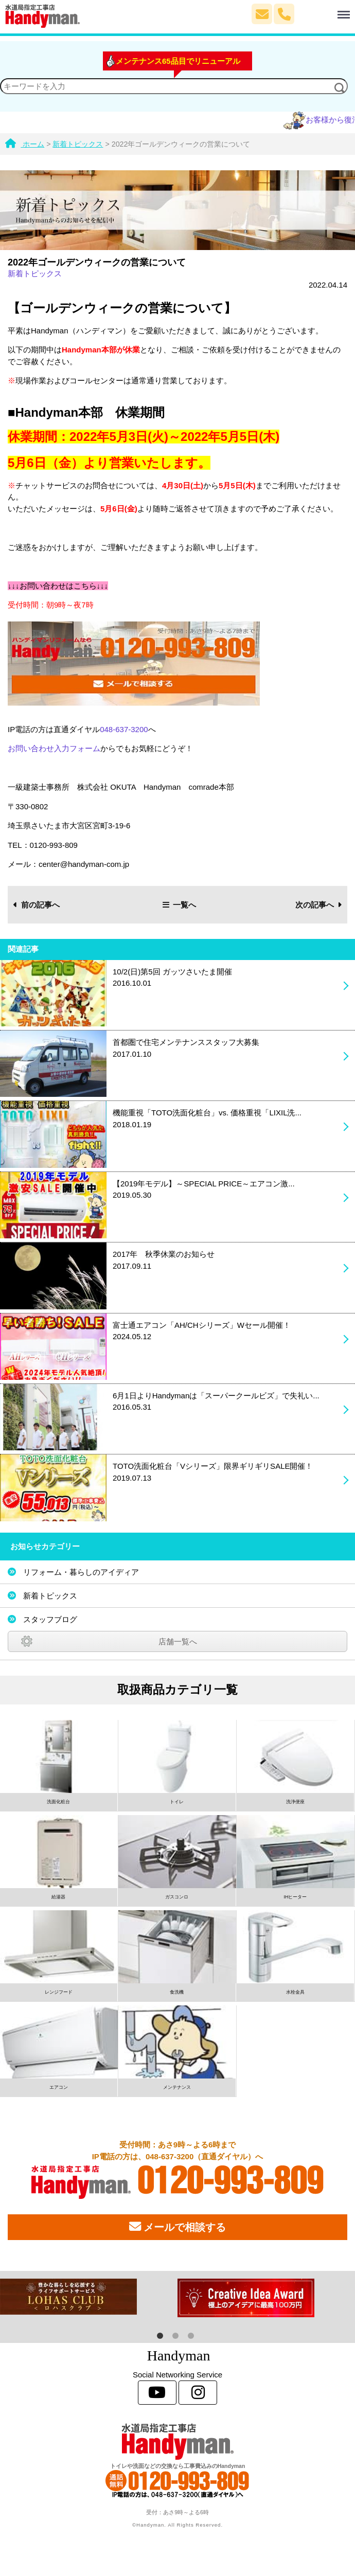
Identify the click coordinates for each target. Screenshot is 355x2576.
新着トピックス (35, 273)
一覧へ (180, 904)
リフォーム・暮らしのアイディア (81, 1572)
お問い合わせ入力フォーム (54, 748)
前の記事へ (36, 904)
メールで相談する (177, 2226)
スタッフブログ (50, 1619)
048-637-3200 (124, 729)
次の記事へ (318, 904)
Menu (323, 10)
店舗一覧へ (177, 1641)
